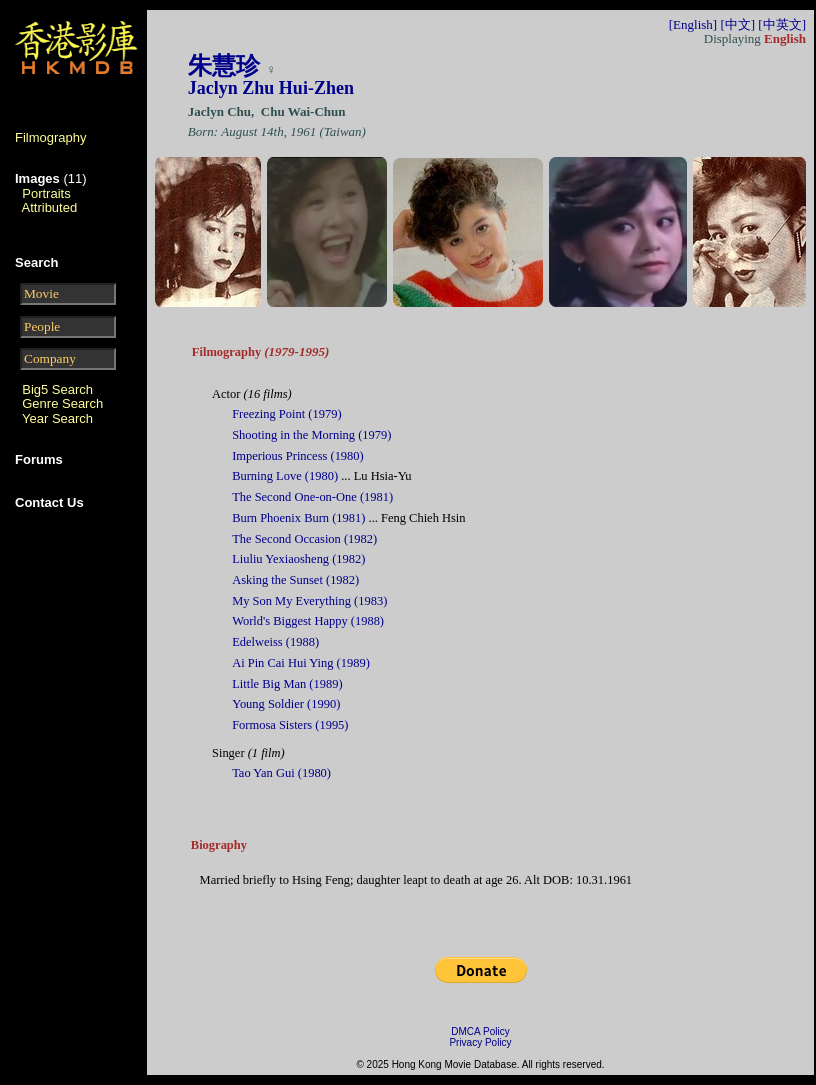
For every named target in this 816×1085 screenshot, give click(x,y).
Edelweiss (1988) (275, 642)
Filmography (51, 137)
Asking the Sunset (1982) (295, 580)
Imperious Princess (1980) (298, 456)
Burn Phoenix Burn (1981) (298, 518)
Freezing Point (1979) (286, 414)
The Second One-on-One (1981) (312, 497)
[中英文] (782, 24)
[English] (693, 24)
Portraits (46, 193)
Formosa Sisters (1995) (290, 725)
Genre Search (62, 403)
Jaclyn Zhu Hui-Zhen (271, 88)
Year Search (57, 418)
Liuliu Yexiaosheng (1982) (298, 559)
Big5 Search (57, 389)
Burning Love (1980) (285, 476)
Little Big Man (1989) (287, 684)
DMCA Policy (480, 1031)
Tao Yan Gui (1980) (281, 773)
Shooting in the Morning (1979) (311, 435)
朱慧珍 (224, 66)
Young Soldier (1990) (286, 704)
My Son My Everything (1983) (309, 601)
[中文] (737, 24)
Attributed (50, 207)
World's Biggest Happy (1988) (308, 621)
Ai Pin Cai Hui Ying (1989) (301, 663)
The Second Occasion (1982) (304, 539)
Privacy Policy (480, 1042)
